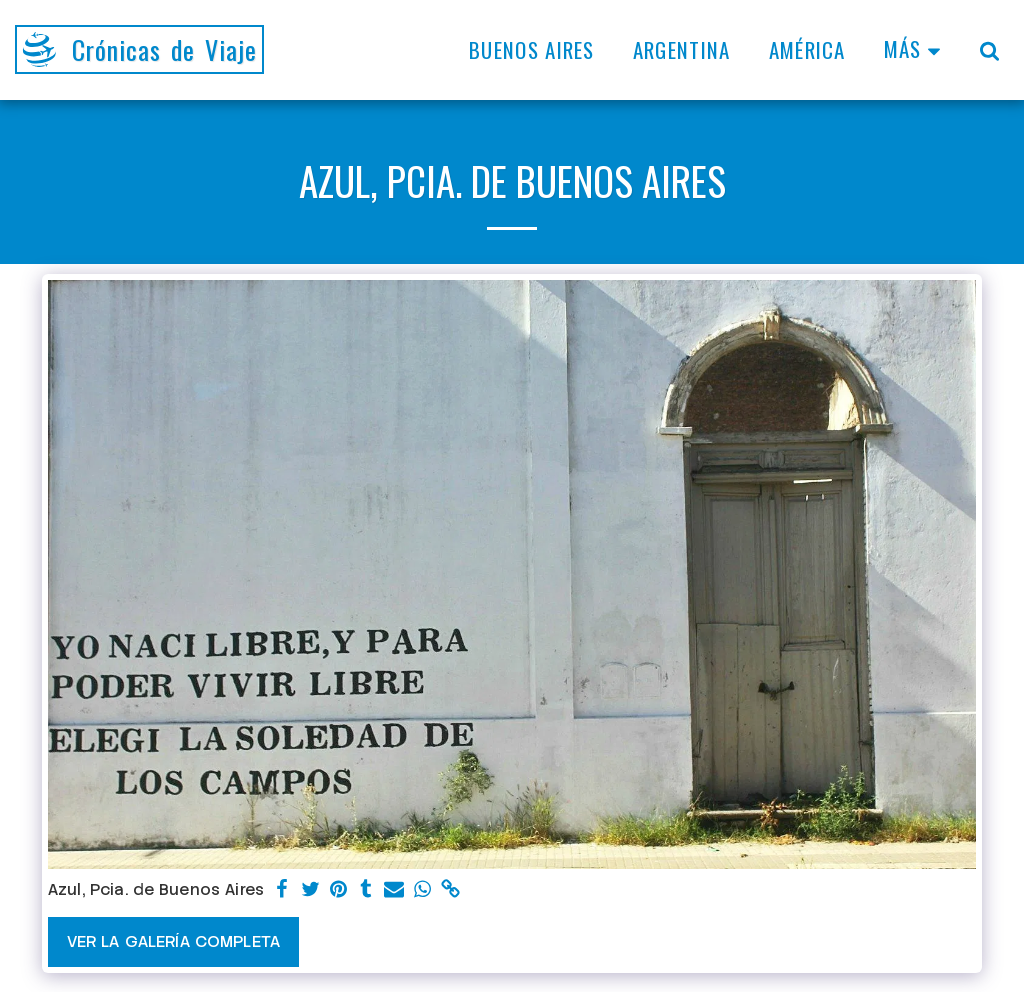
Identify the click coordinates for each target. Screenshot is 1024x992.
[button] (989, 50)
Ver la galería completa (173, 941)
